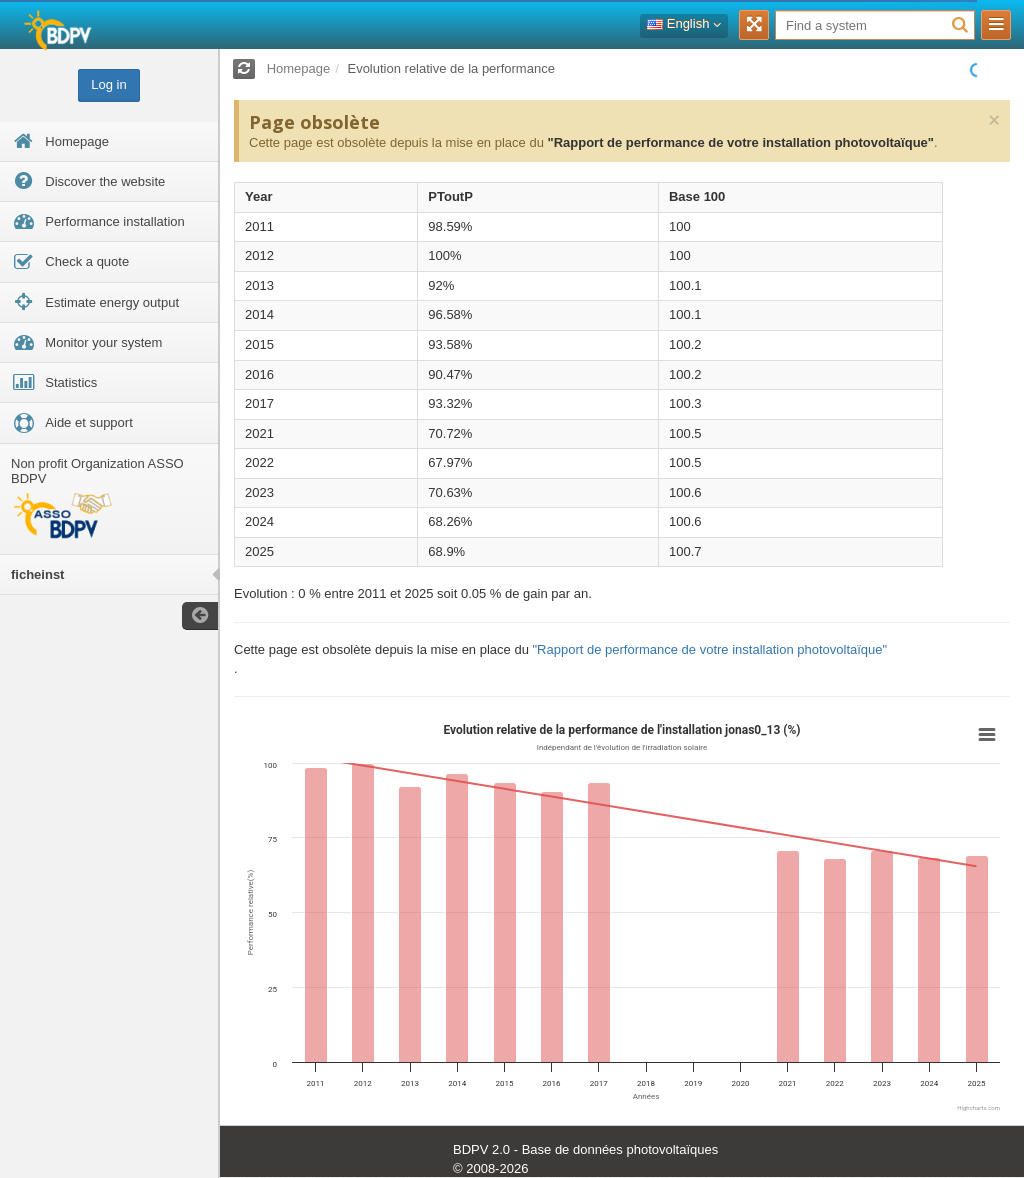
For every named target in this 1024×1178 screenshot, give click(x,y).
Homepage (299, 68)
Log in (108, 84)
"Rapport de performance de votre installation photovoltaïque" (740, 142)
